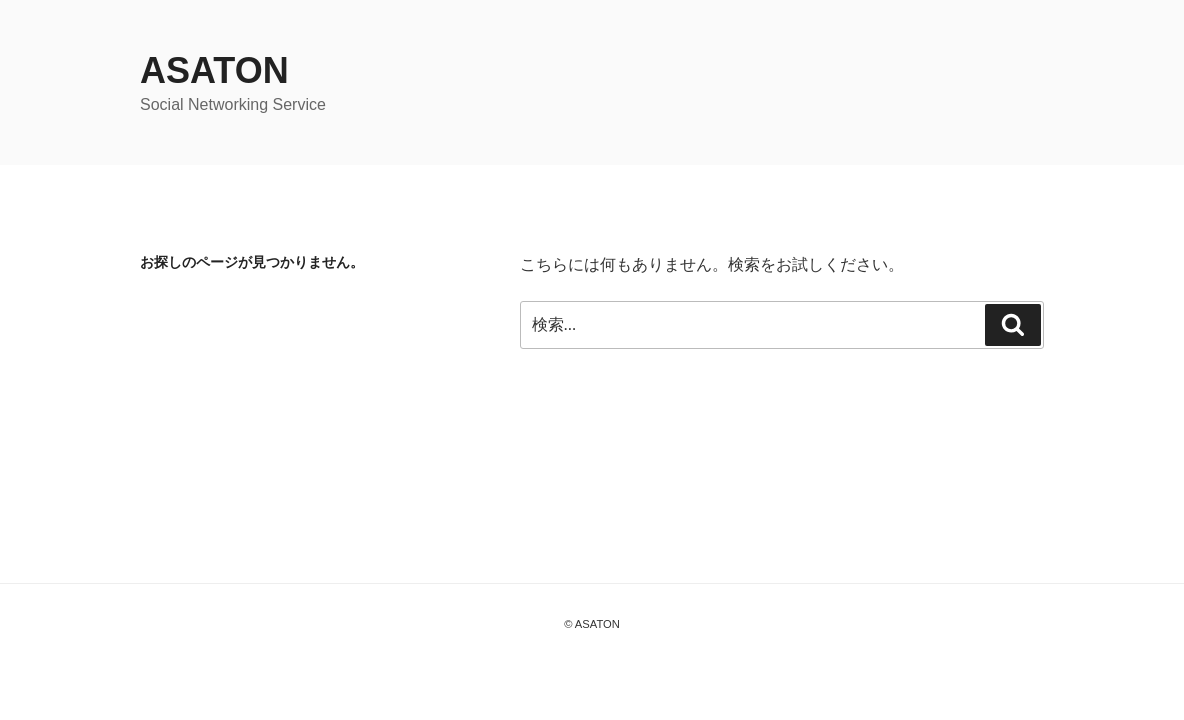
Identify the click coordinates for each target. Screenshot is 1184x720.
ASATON (214, 70)
